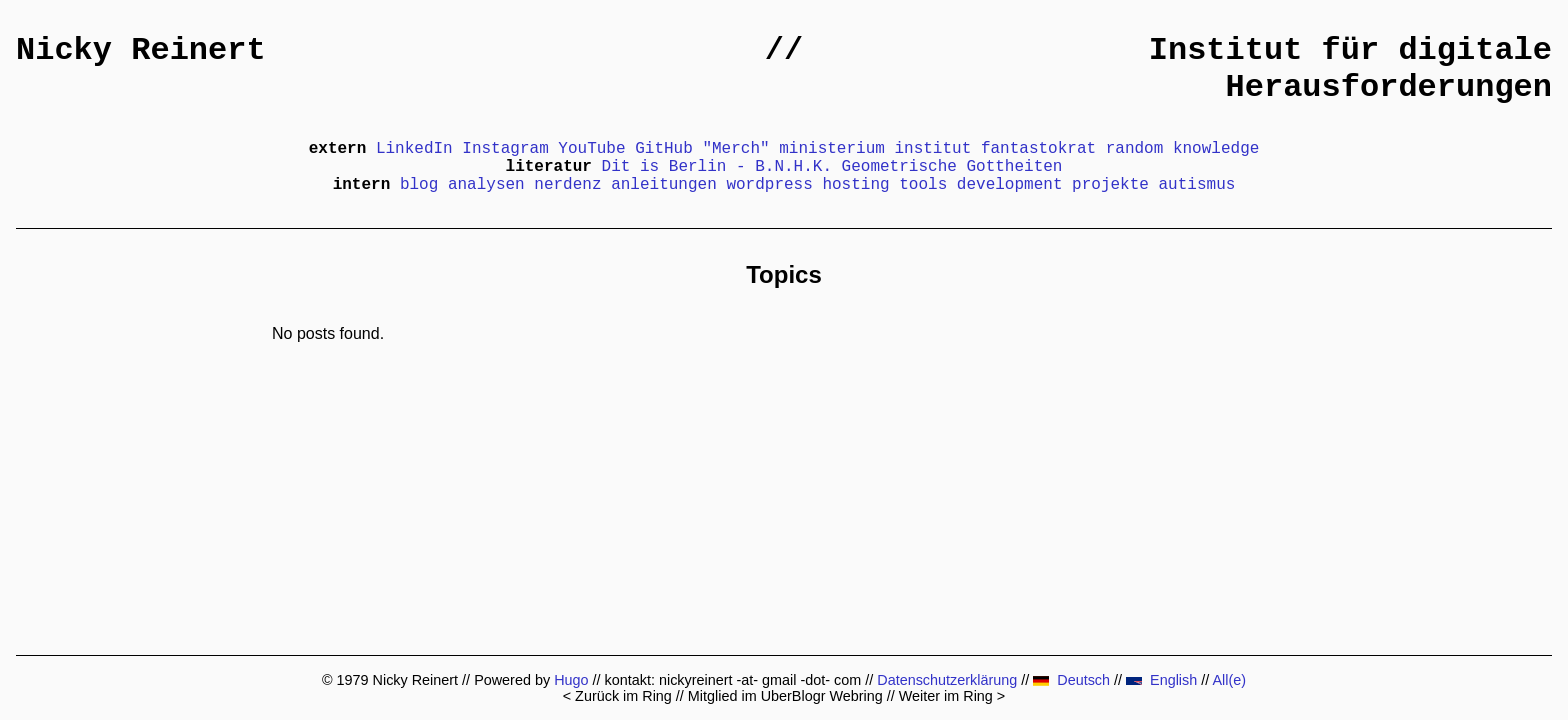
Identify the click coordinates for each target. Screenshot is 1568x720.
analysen (486, 185)
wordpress (769, 185)
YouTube (591, 149)
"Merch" (735, 149)
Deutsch (1071, 680)
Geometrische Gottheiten (952, 167)
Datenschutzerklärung (947, 680)
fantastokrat (1038, 149)
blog (419, 185)
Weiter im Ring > (952, 696)
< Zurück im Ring (617, 696)
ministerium (832, 149)
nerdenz (567, 185)
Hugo (571, 680)
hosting (855, 185)
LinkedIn (414, 149)
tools (923, 185)
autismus (1197, 185)
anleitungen (664, 185)
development (1010, 185)
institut (932, 149)
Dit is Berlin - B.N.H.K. (717, 167)
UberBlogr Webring (822, 696)
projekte (1110, 185)
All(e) (1229, 680)
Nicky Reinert (141, 50)
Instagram (505, 149)
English (1161, 680)
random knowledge (1183, 149)
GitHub (664, 149)
